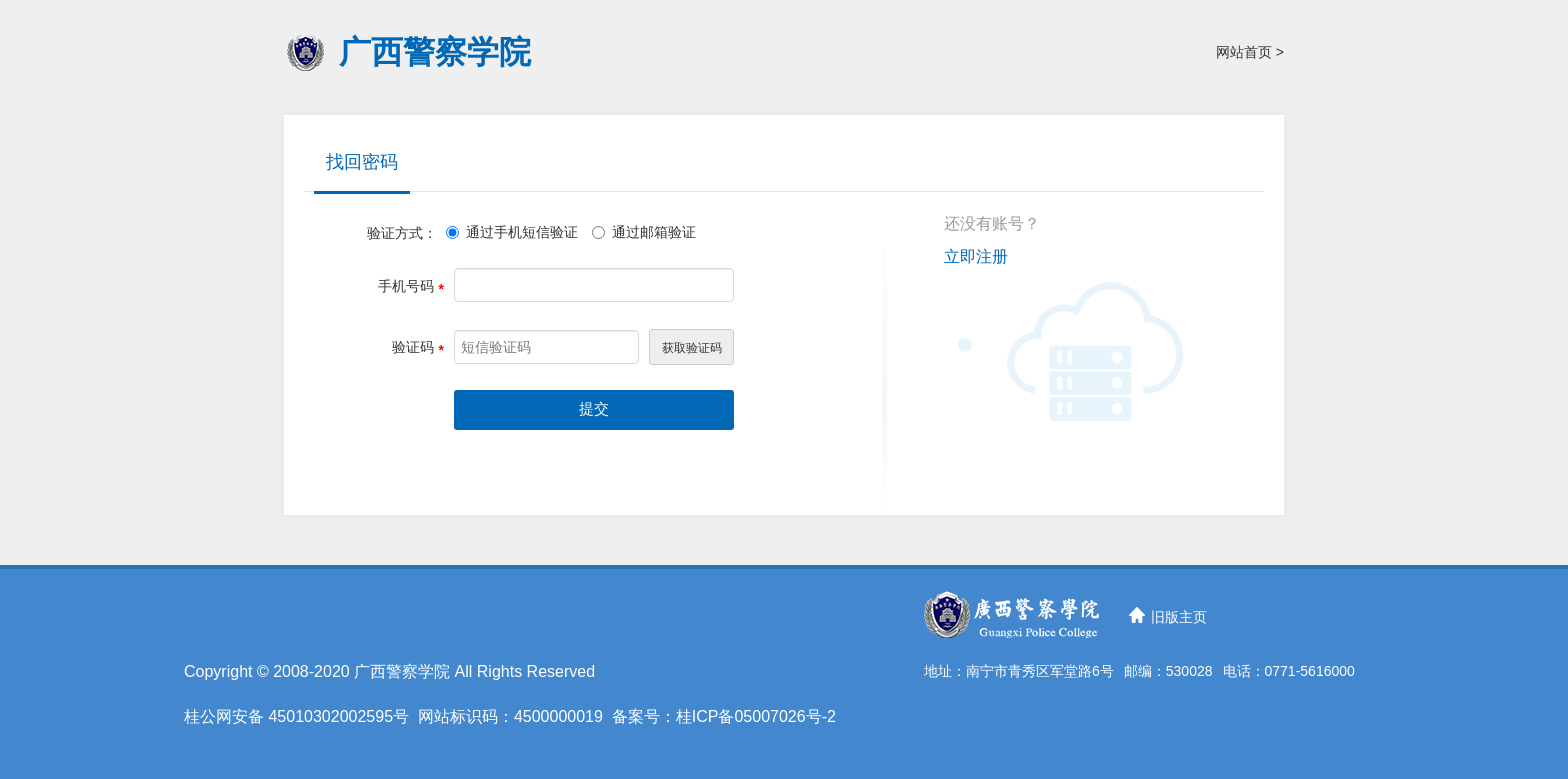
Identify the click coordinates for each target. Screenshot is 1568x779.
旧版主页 (1179, 617)
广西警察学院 (435, 52)
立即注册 (976, 256)
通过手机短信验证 (512, 232)
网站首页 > (1250, 52)
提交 (594, 409)
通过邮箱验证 (644, 232)
